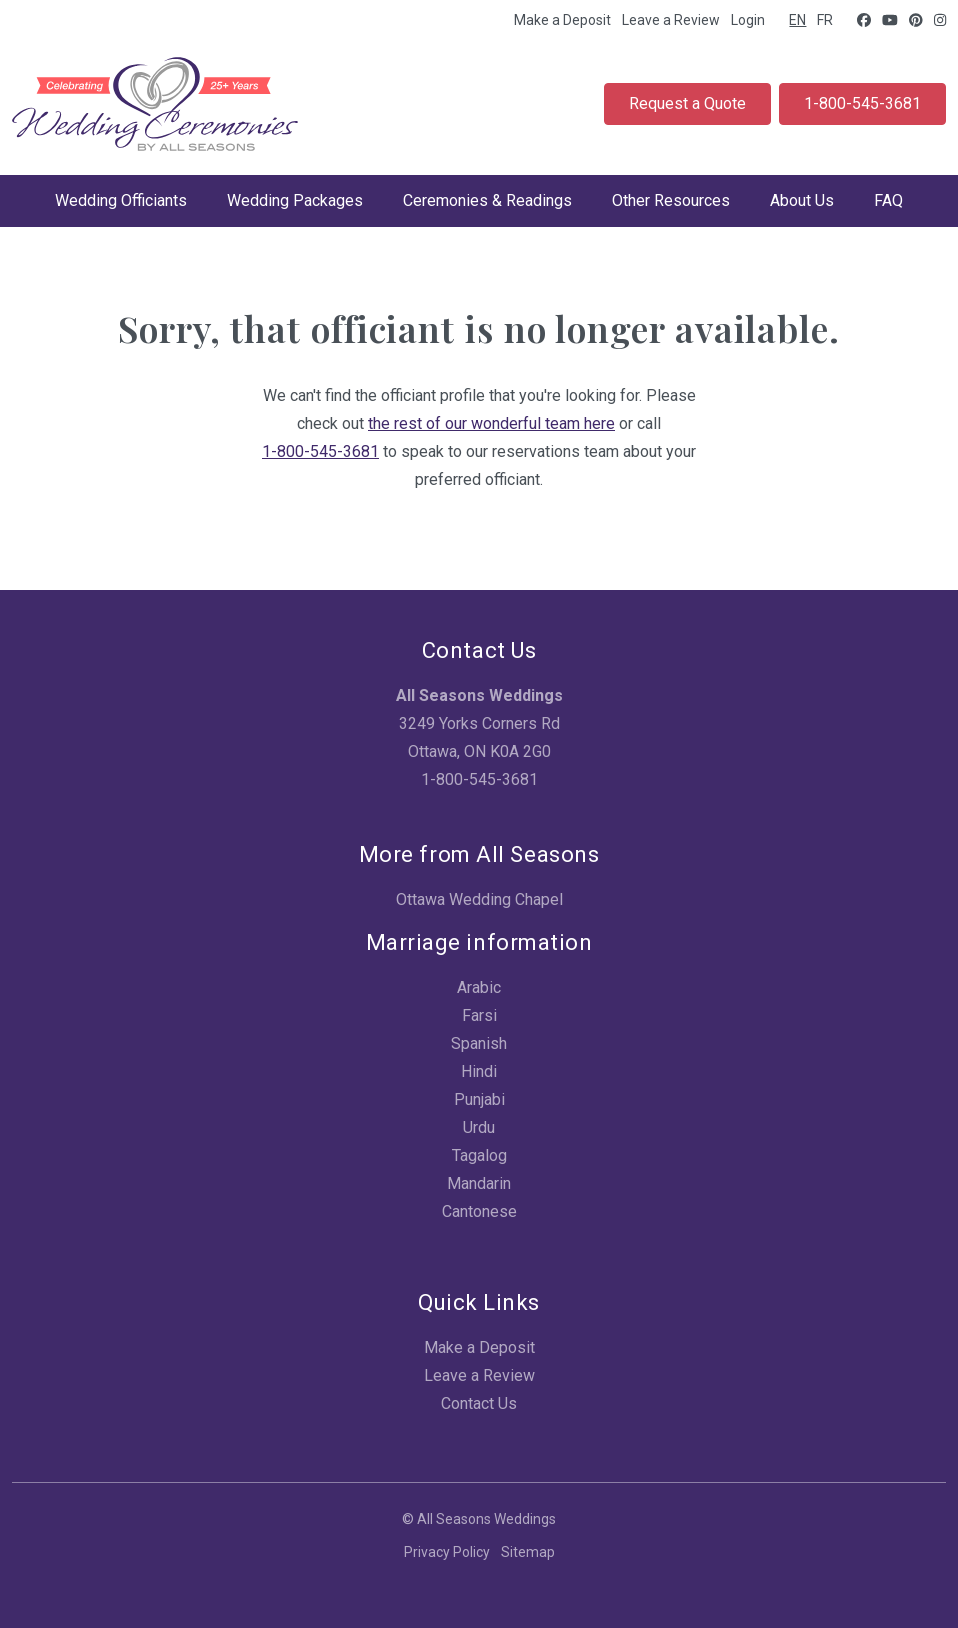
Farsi (479, 1015)
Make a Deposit (562, 20)
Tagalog (479, 1155)
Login (748, 20)
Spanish (479, 1043)
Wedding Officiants (121, 200)
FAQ (888, 200)
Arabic (479, 987)
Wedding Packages (295, 200)
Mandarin (479, 1183)
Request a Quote (687, 103)
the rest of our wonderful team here (491, 423)
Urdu (479, 1127)
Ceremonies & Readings (487, 200)
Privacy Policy (447, 1552)
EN (797, 20)
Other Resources (671, 200)
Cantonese (479, 1211)
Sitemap (528, 1552)
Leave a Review (671, 20)
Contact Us (479, 1403)
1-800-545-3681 (862, 103)
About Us (802, 200)
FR (825, 20)
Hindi (479, 1071)
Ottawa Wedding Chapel (479, 899)
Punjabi (479, 1099)
